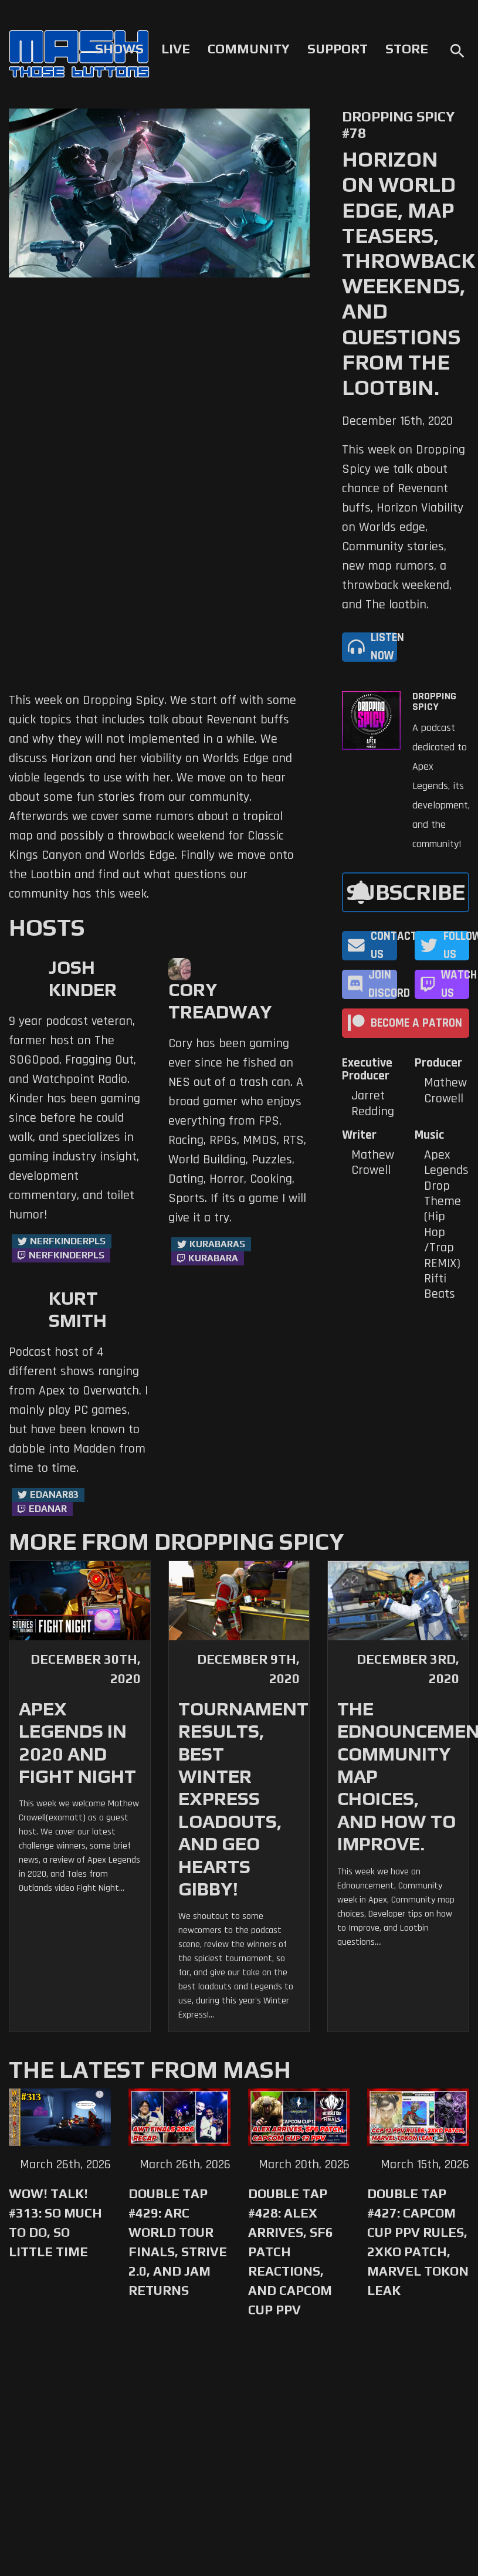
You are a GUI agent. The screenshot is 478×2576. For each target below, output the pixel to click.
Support (337, 48)
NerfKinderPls (68, 1241)
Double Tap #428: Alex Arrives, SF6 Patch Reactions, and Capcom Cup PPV (290, 2251)
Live (175, 48)
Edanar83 (54, 1494)
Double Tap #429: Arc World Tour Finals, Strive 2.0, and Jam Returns (177, 2242)
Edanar (48, 1508)
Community (249, 48)
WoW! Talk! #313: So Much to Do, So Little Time (55, 2222)
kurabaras (217, 1244)
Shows (119, 48)
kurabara (213, 1258)
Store (406, 48)
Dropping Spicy (434, 701)
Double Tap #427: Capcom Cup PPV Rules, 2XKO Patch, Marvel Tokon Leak (418, 2242)
